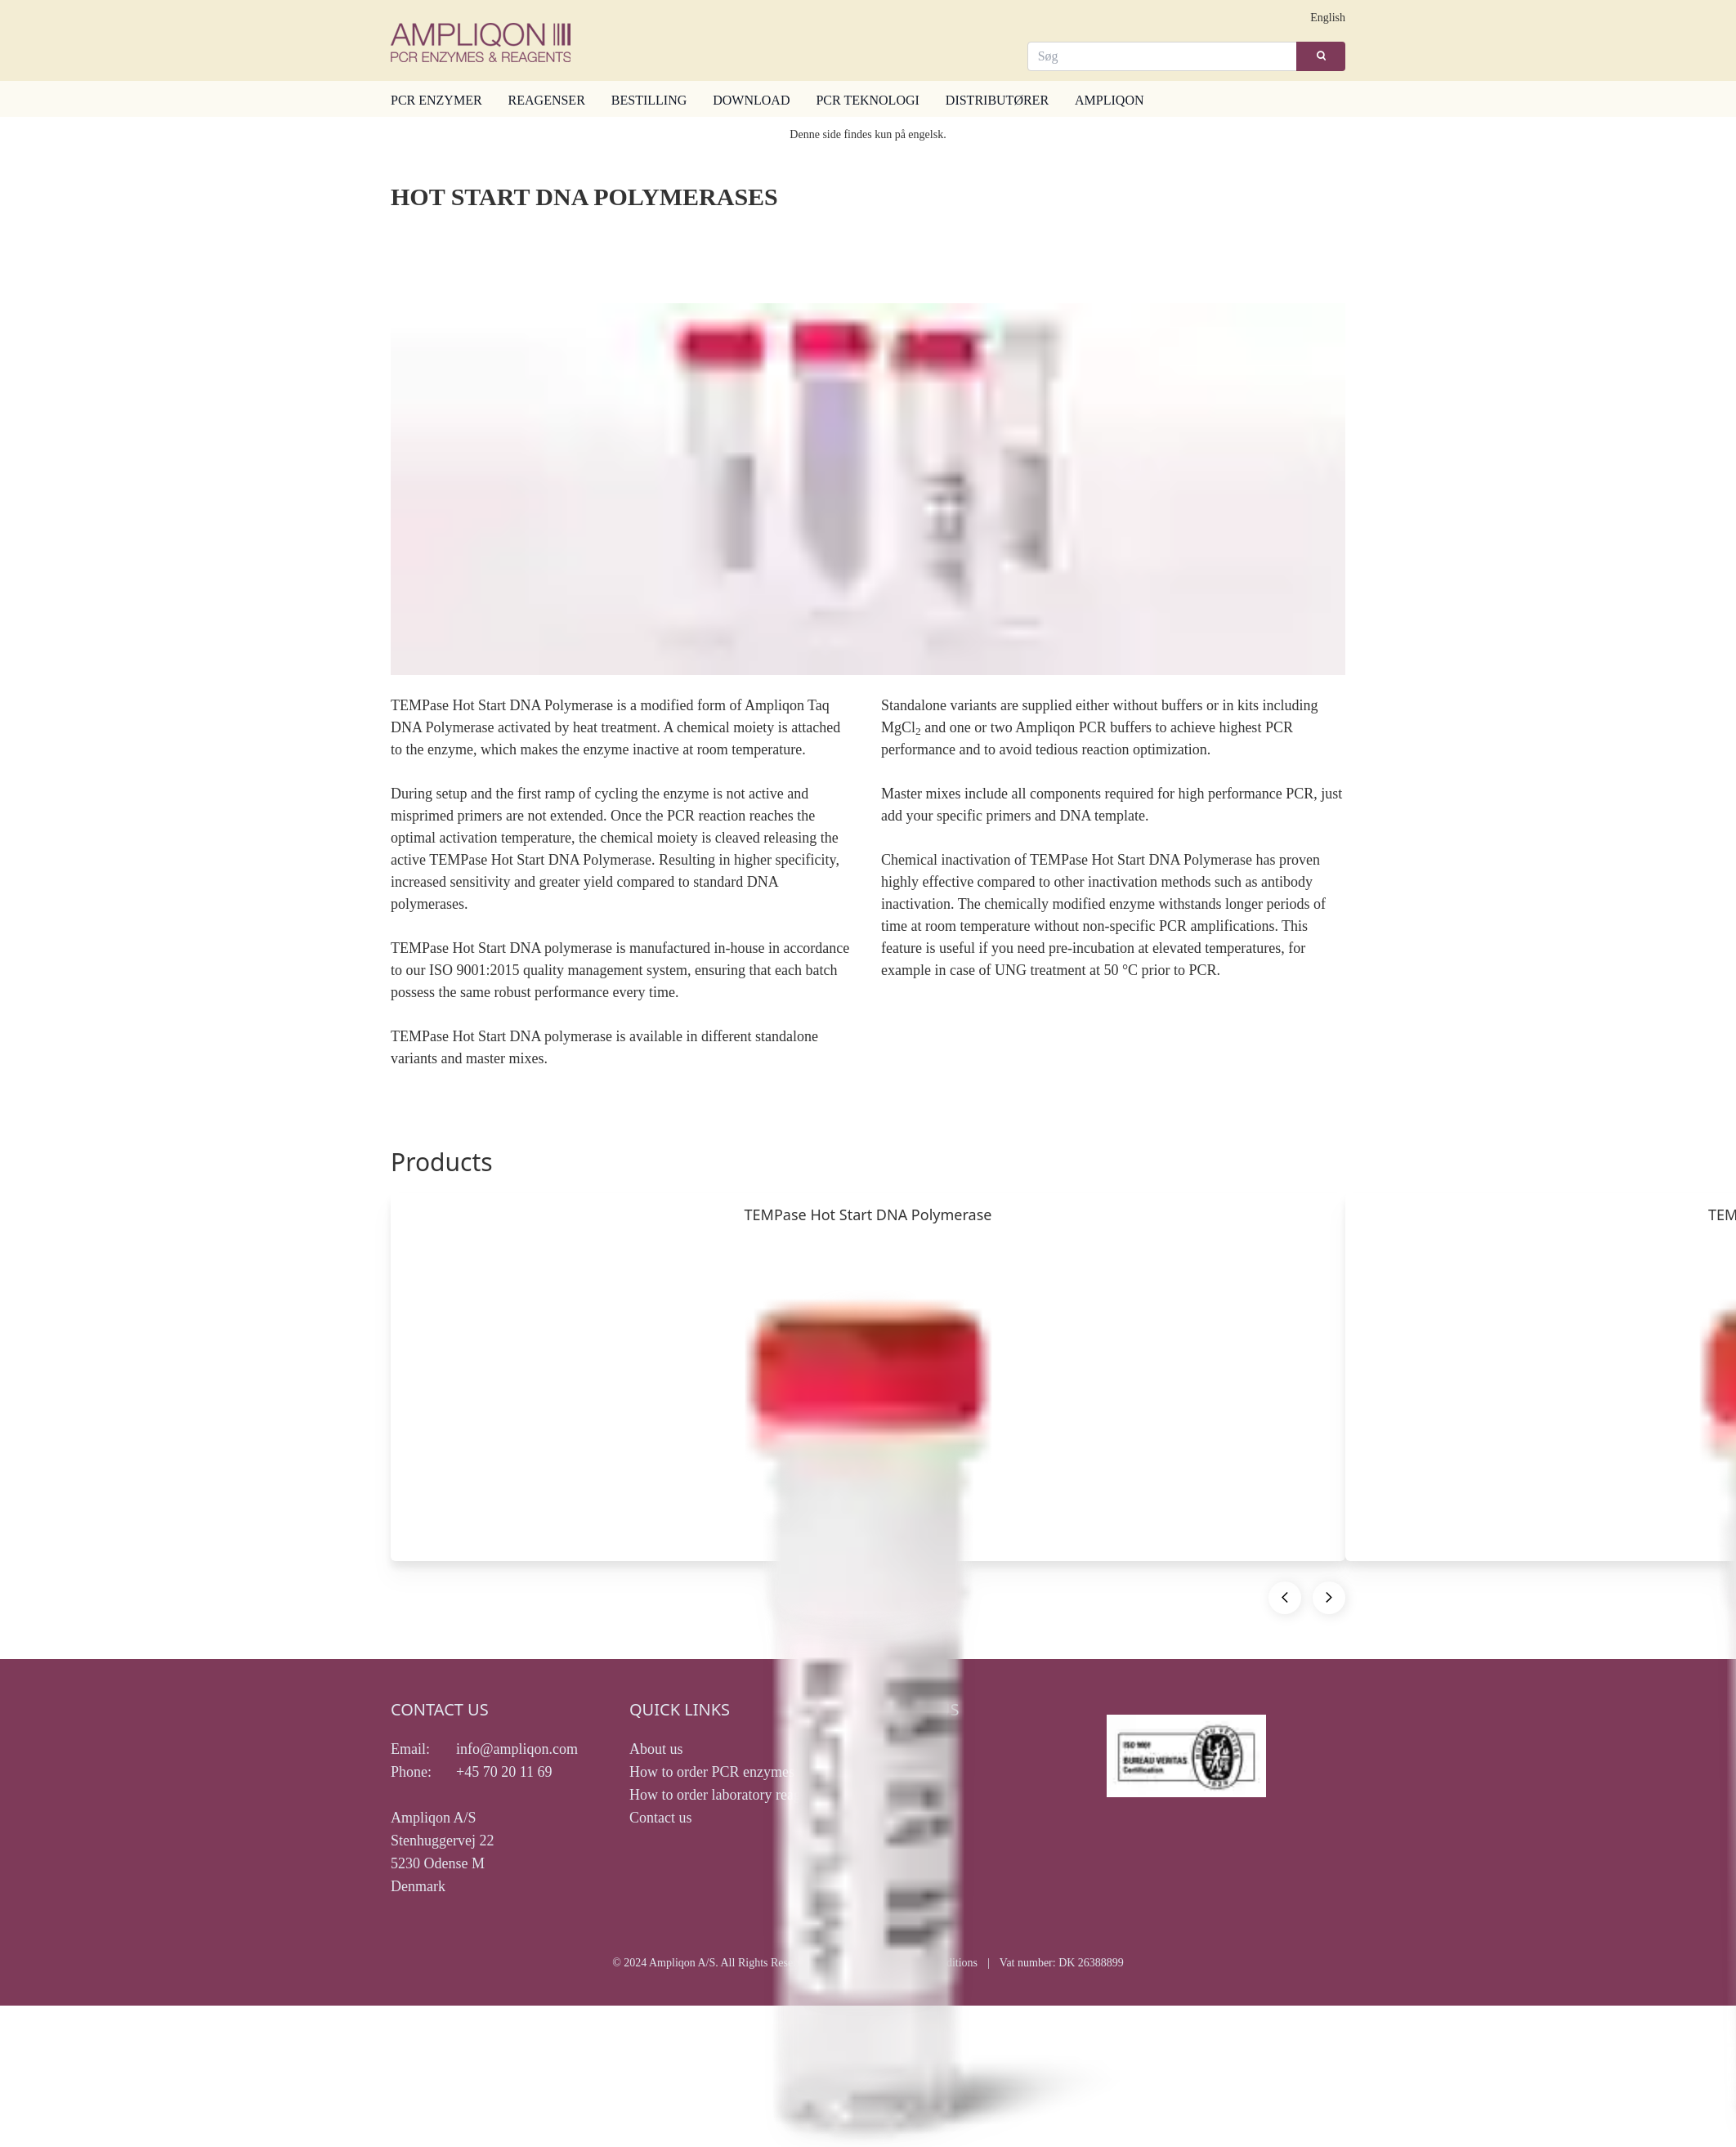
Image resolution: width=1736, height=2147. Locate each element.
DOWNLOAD (751, 100)
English (1327, 17)
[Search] (1162, 56)
